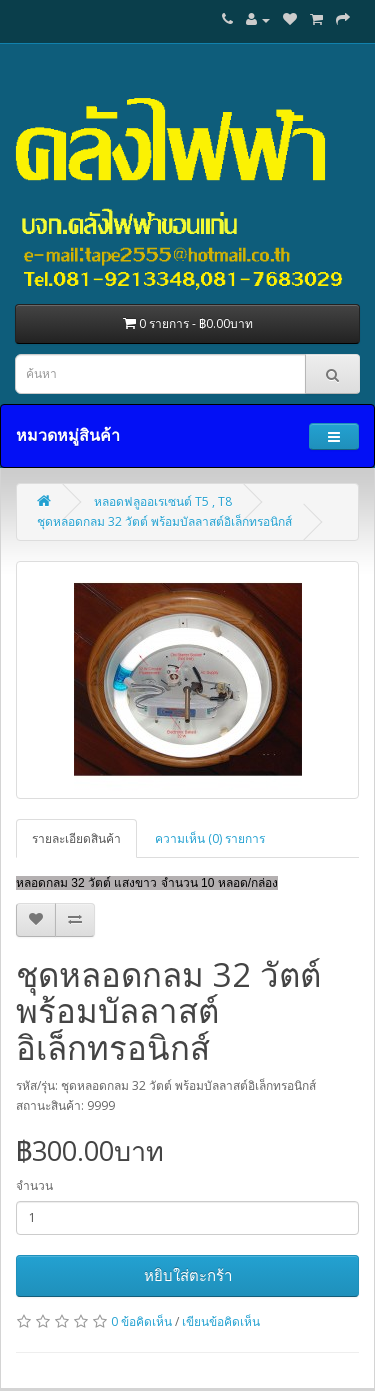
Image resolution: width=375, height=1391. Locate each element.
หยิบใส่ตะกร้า (188, 1275)
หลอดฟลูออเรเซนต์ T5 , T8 (163, 501)
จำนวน (34, 1185)
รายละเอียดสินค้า (76, 838)
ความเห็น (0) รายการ (210, 838)
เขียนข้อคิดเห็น (221, 1321)
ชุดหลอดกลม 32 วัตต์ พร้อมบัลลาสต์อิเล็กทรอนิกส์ (164, 521)
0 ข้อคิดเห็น (141, 1321)
